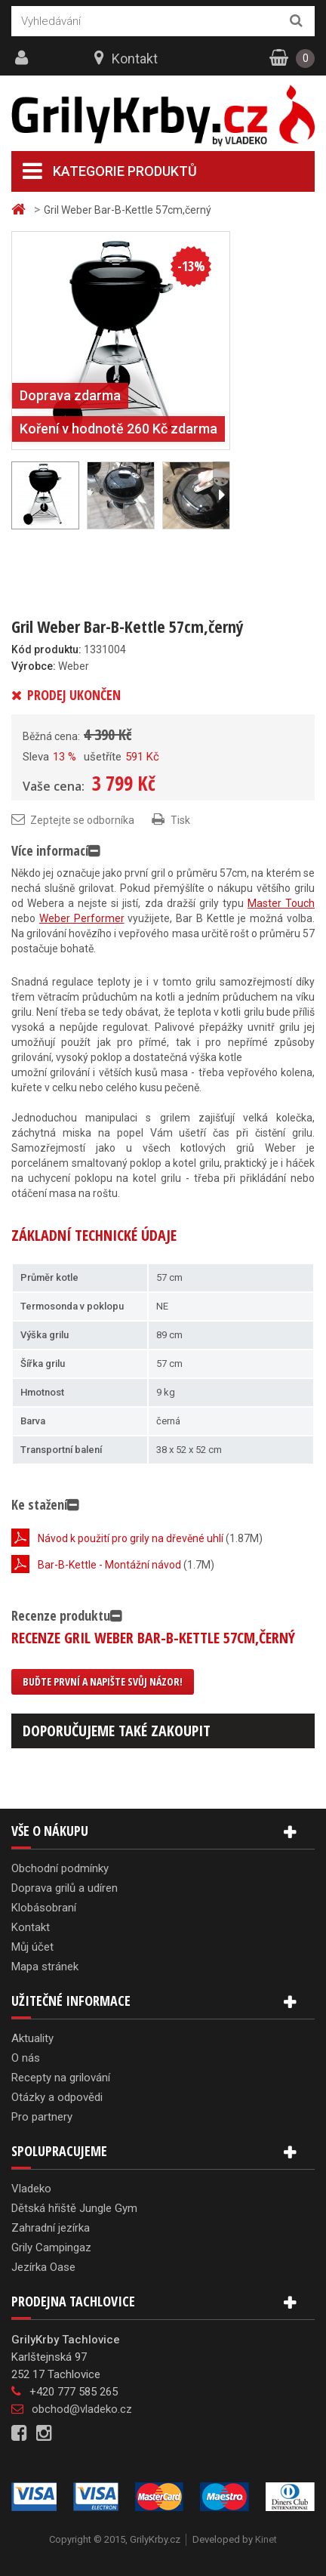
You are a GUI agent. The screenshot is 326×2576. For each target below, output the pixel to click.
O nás (25, 2058)
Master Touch (281, 903)
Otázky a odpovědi (57, 2097)
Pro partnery (41, 2117)
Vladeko (31, 2188)
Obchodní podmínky (60, 1868)
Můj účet (32, 1947)
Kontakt (135, 58)
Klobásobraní (43, 1907)
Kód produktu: (46, 649)
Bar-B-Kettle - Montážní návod (109, 1565)
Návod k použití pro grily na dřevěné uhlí (130, 1538)
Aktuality (32, 2038)
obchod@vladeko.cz (82, 2409)
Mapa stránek (44, 1966)
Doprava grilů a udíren (64, 1888)
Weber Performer (82, 918)
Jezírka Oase (43, 2267)
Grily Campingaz (51, 2247)
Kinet (266, 2539)
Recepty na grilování (60, 2077)
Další (221, 495)
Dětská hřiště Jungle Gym (74, 2208)
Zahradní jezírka (50, 2228)
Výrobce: (33, 666)
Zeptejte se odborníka (82, 820)
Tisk (180, 820)
